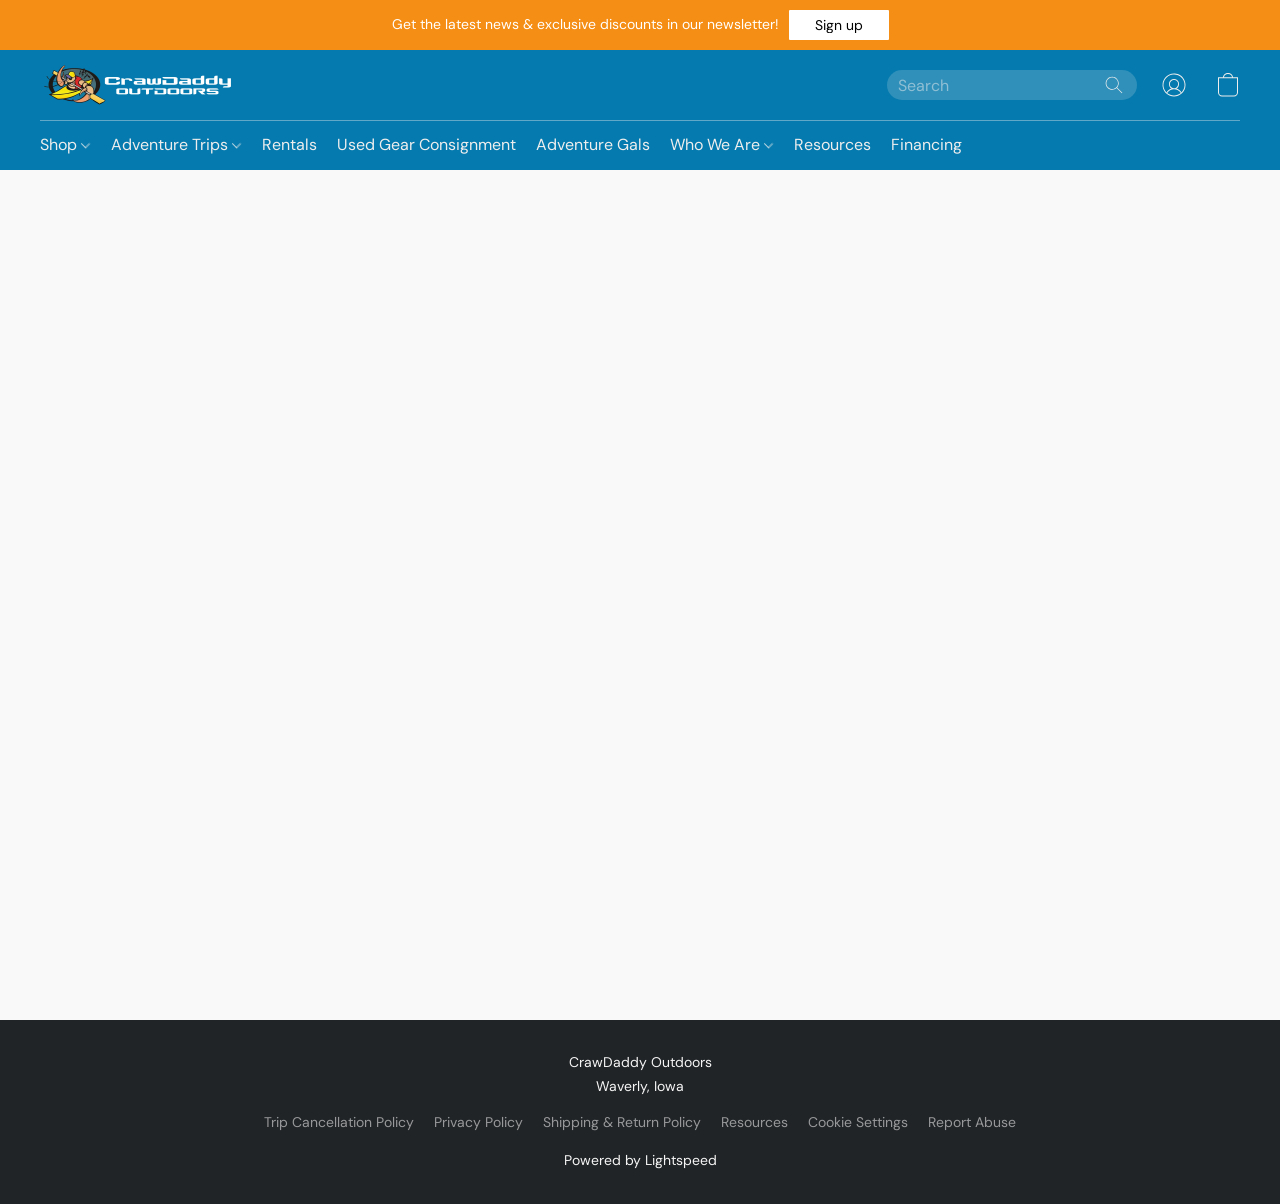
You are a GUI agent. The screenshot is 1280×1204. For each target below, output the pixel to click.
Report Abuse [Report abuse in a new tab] (972, 1122)
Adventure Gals (593, 144)
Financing (926, 144)
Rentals (289, 144)
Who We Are (721, 144)
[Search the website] (1114, 85)
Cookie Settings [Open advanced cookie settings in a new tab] (858, 1122)
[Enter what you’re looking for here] (1012, 85)
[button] (839, 25)
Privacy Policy (478, 1122)
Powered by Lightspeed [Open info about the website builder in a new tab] (640, 1160)
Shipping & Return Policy (622, 1122)
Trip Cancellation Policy (339, 1122)
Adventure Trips (176, 144)
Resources (832, 144)
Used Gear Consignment (426, 144)
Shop (65, 144)
